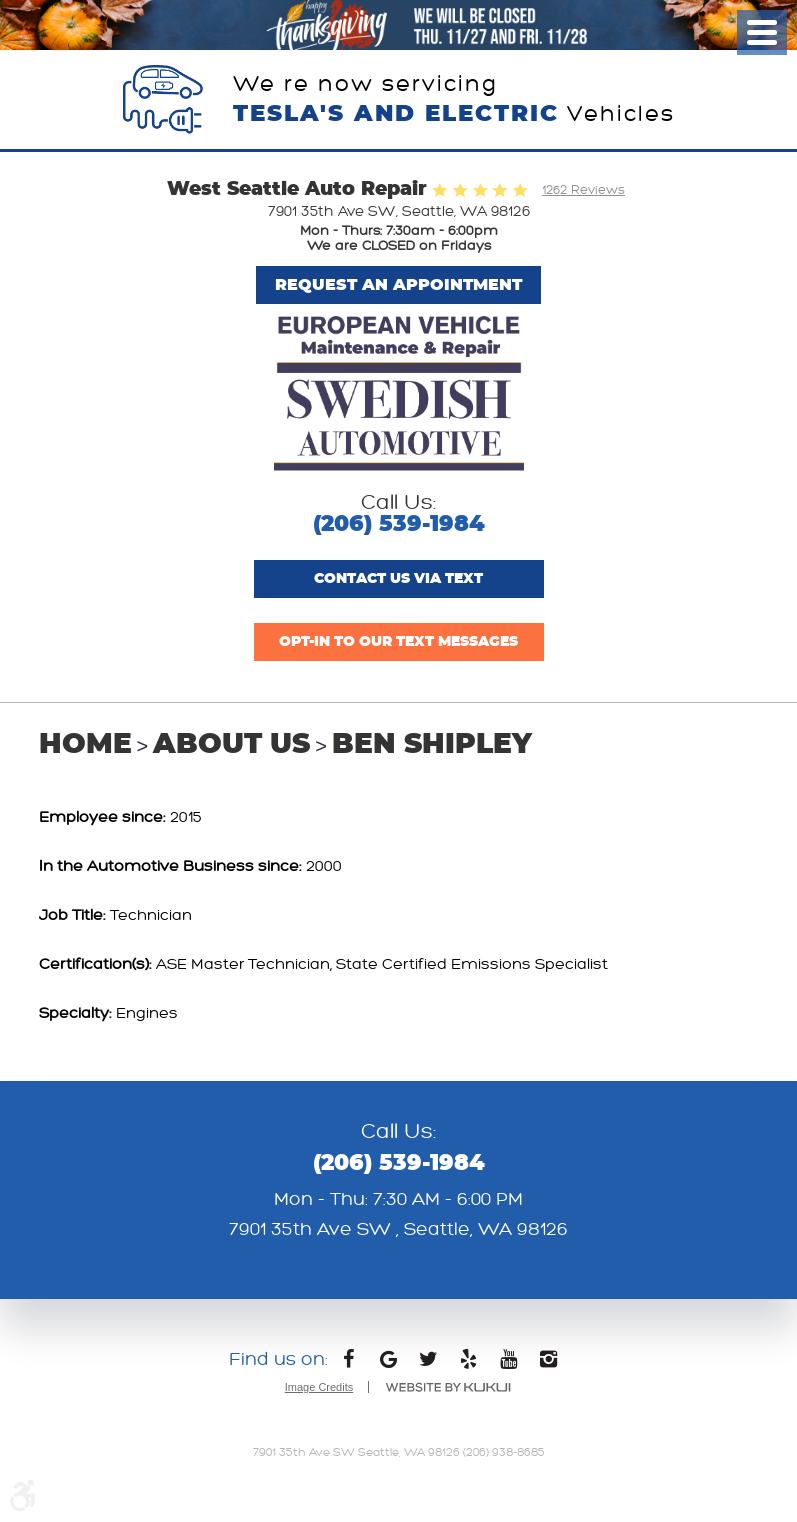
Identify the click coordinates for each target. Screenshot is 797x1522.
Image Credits (319, 1387)
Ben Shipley (432, 745)
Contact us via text (398, 579)
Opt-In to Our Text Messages (398, 642)
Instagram (548, 1364)
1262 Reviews (583, 190)
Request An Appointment (398, 285)
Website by (448, 1387)
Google (388, 1364)
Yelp (468, 1364)
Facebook (348, 1364)
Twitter (428, 1364)
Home (85, 745)
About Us (231, 745)
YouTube (508, 1364)
